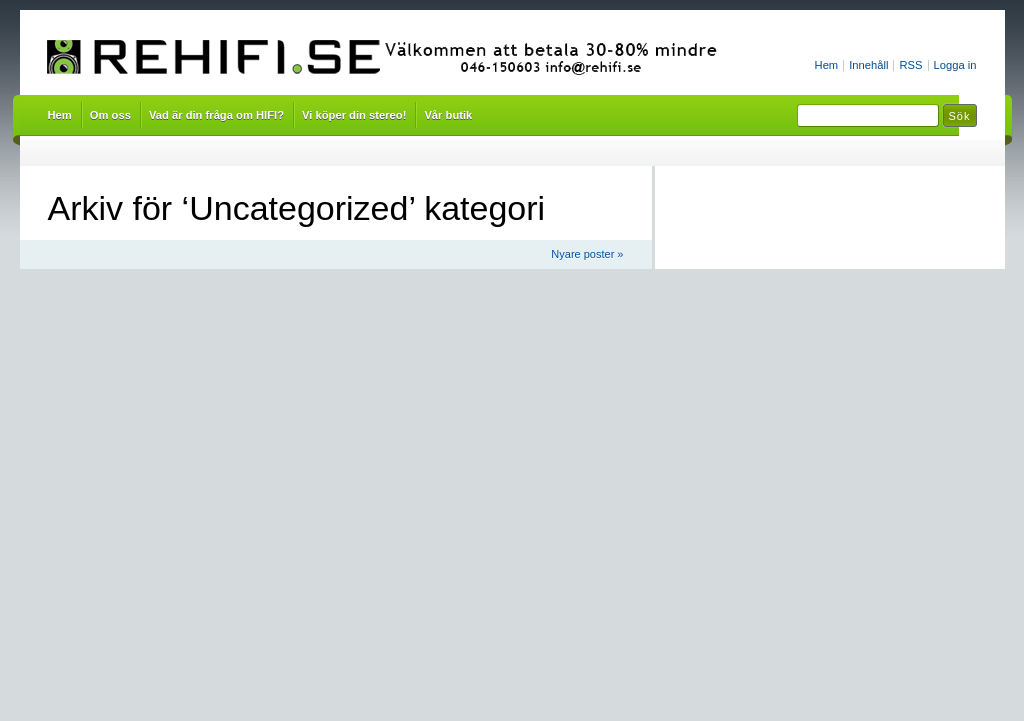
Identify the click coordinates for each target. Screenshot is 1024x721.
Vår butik (448, 115)
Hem (827, 65)
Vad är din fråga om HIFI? (216, 115)
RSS (910, 65)
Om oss (110, 115)
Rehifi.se (389, 58)
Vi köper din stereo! (354, 115)
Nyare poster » (587, 254)
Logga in (955, 65)
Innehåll (868, 65)
